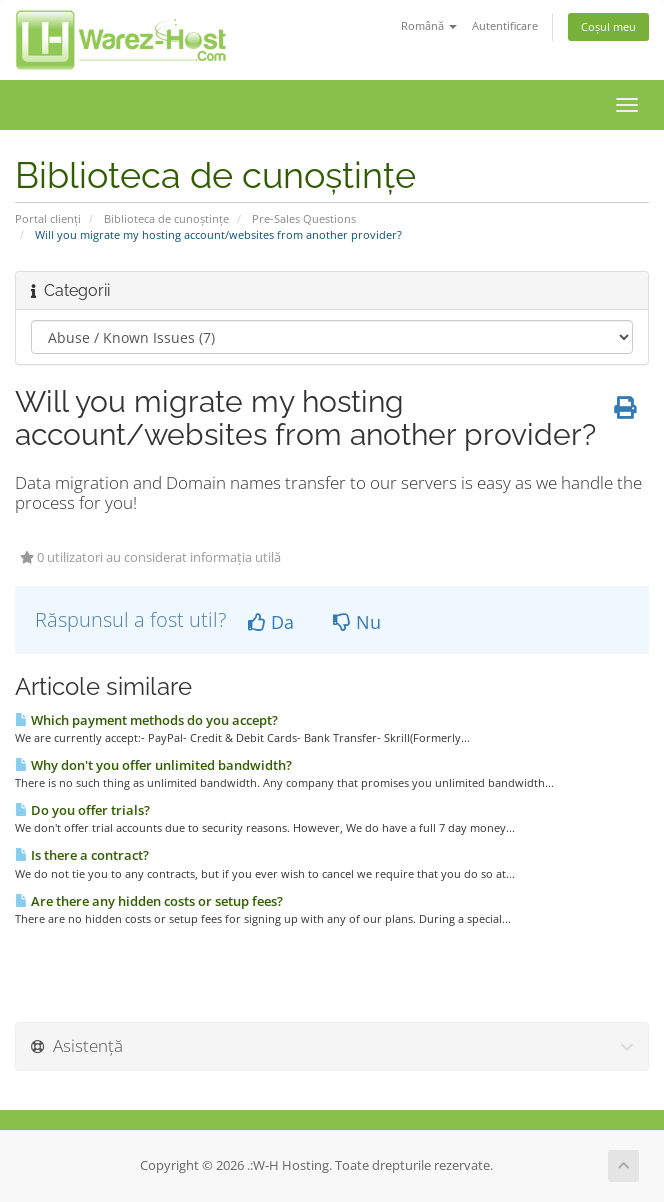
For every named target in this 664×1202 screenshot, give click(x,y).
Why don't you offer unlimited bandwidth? (153, 765)
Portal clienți (48, 218)
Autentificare (505, 25)
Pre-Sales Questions (304, 218)
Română (429, 25)
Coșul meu (608, 26)
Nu (357, 622)
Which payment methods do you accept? (146, 720)
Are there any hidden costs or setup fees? (149, 901)
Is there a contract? (82, 855)
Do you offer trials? (82, 810)
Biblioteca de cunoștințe (166, 218)
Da (271, 622)
